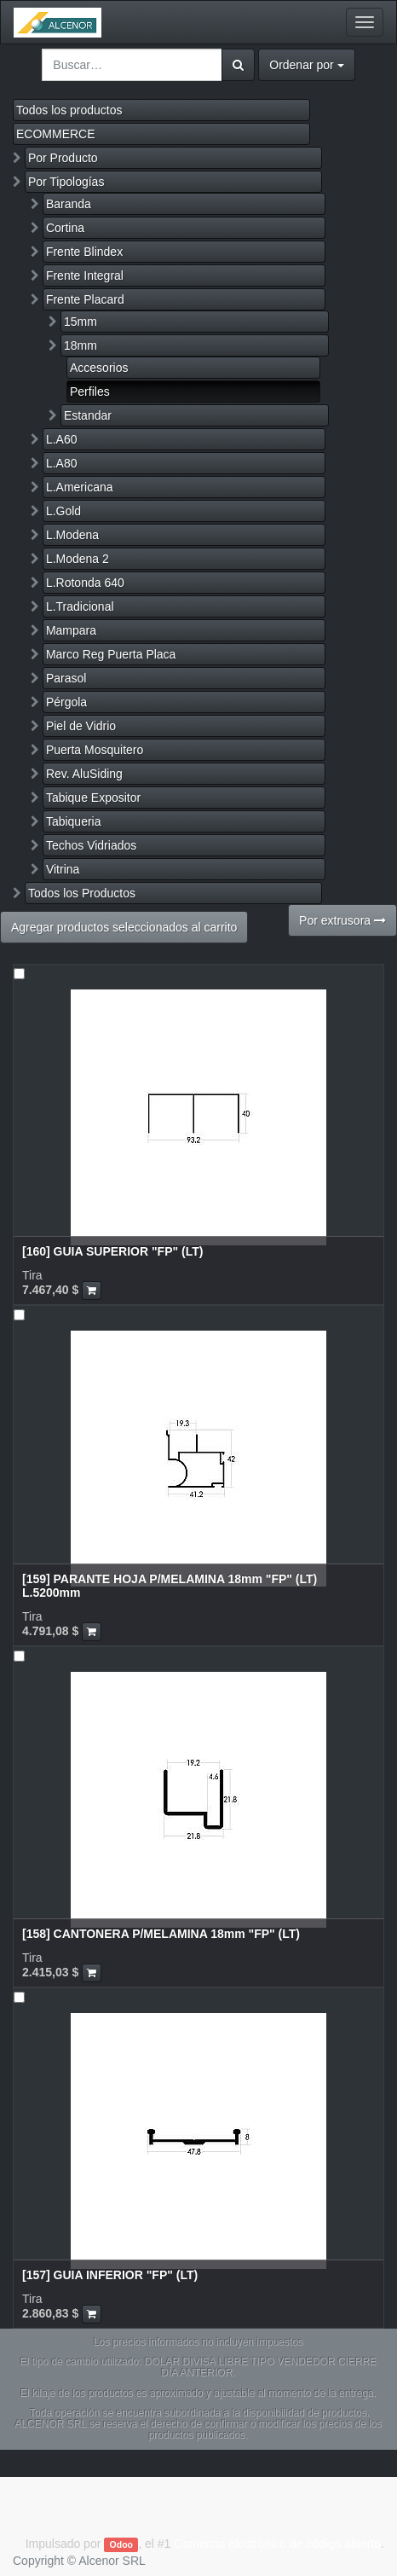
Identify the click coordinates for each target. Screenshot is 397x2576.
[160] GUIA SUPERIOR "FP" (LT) (112, 1251)
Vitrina (62, 869)
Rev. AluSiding (84, 773)
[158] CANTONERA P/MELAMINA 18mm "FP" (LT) (161, 1934)
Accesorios (99, 367)
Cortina (65, 228)
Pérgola (66, 702)
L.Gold (63, 511)
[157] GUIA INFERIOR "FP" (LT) (110, 2275)
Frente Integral (85, 275)
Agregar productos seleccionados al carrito (124, 927)
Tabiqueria (73, 821)
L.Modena (72, 535)
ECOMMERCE (55, 134)
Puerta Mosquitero (94, 750)
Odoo (121, 2544)
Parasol (66, 678)
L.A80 (62, 463)
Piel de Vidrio (81, 726)
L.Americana (79, 487)
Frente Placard (85, 299)
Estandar (88, 415)
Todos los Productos (81, 893)
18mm (80, 345)
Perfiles (90, 391)
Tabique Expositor (93, 797)
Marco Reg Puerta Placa (111, 654)
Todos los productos (69, 110)
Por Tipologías (66, 182)
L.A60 (62, 439)
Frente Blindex (84, 251)
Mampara (71, 630)
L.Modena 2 (77, 559)
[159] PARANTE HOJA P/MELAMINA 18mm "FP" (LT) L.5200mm (169, 1585)
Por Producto (63, 158)
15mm (80, 321)
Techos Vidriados (91, 845)
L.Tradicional (80, 606)
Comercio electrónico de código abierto (277, 2543)
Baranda (68, 204)
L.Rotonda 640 (85, 582)
